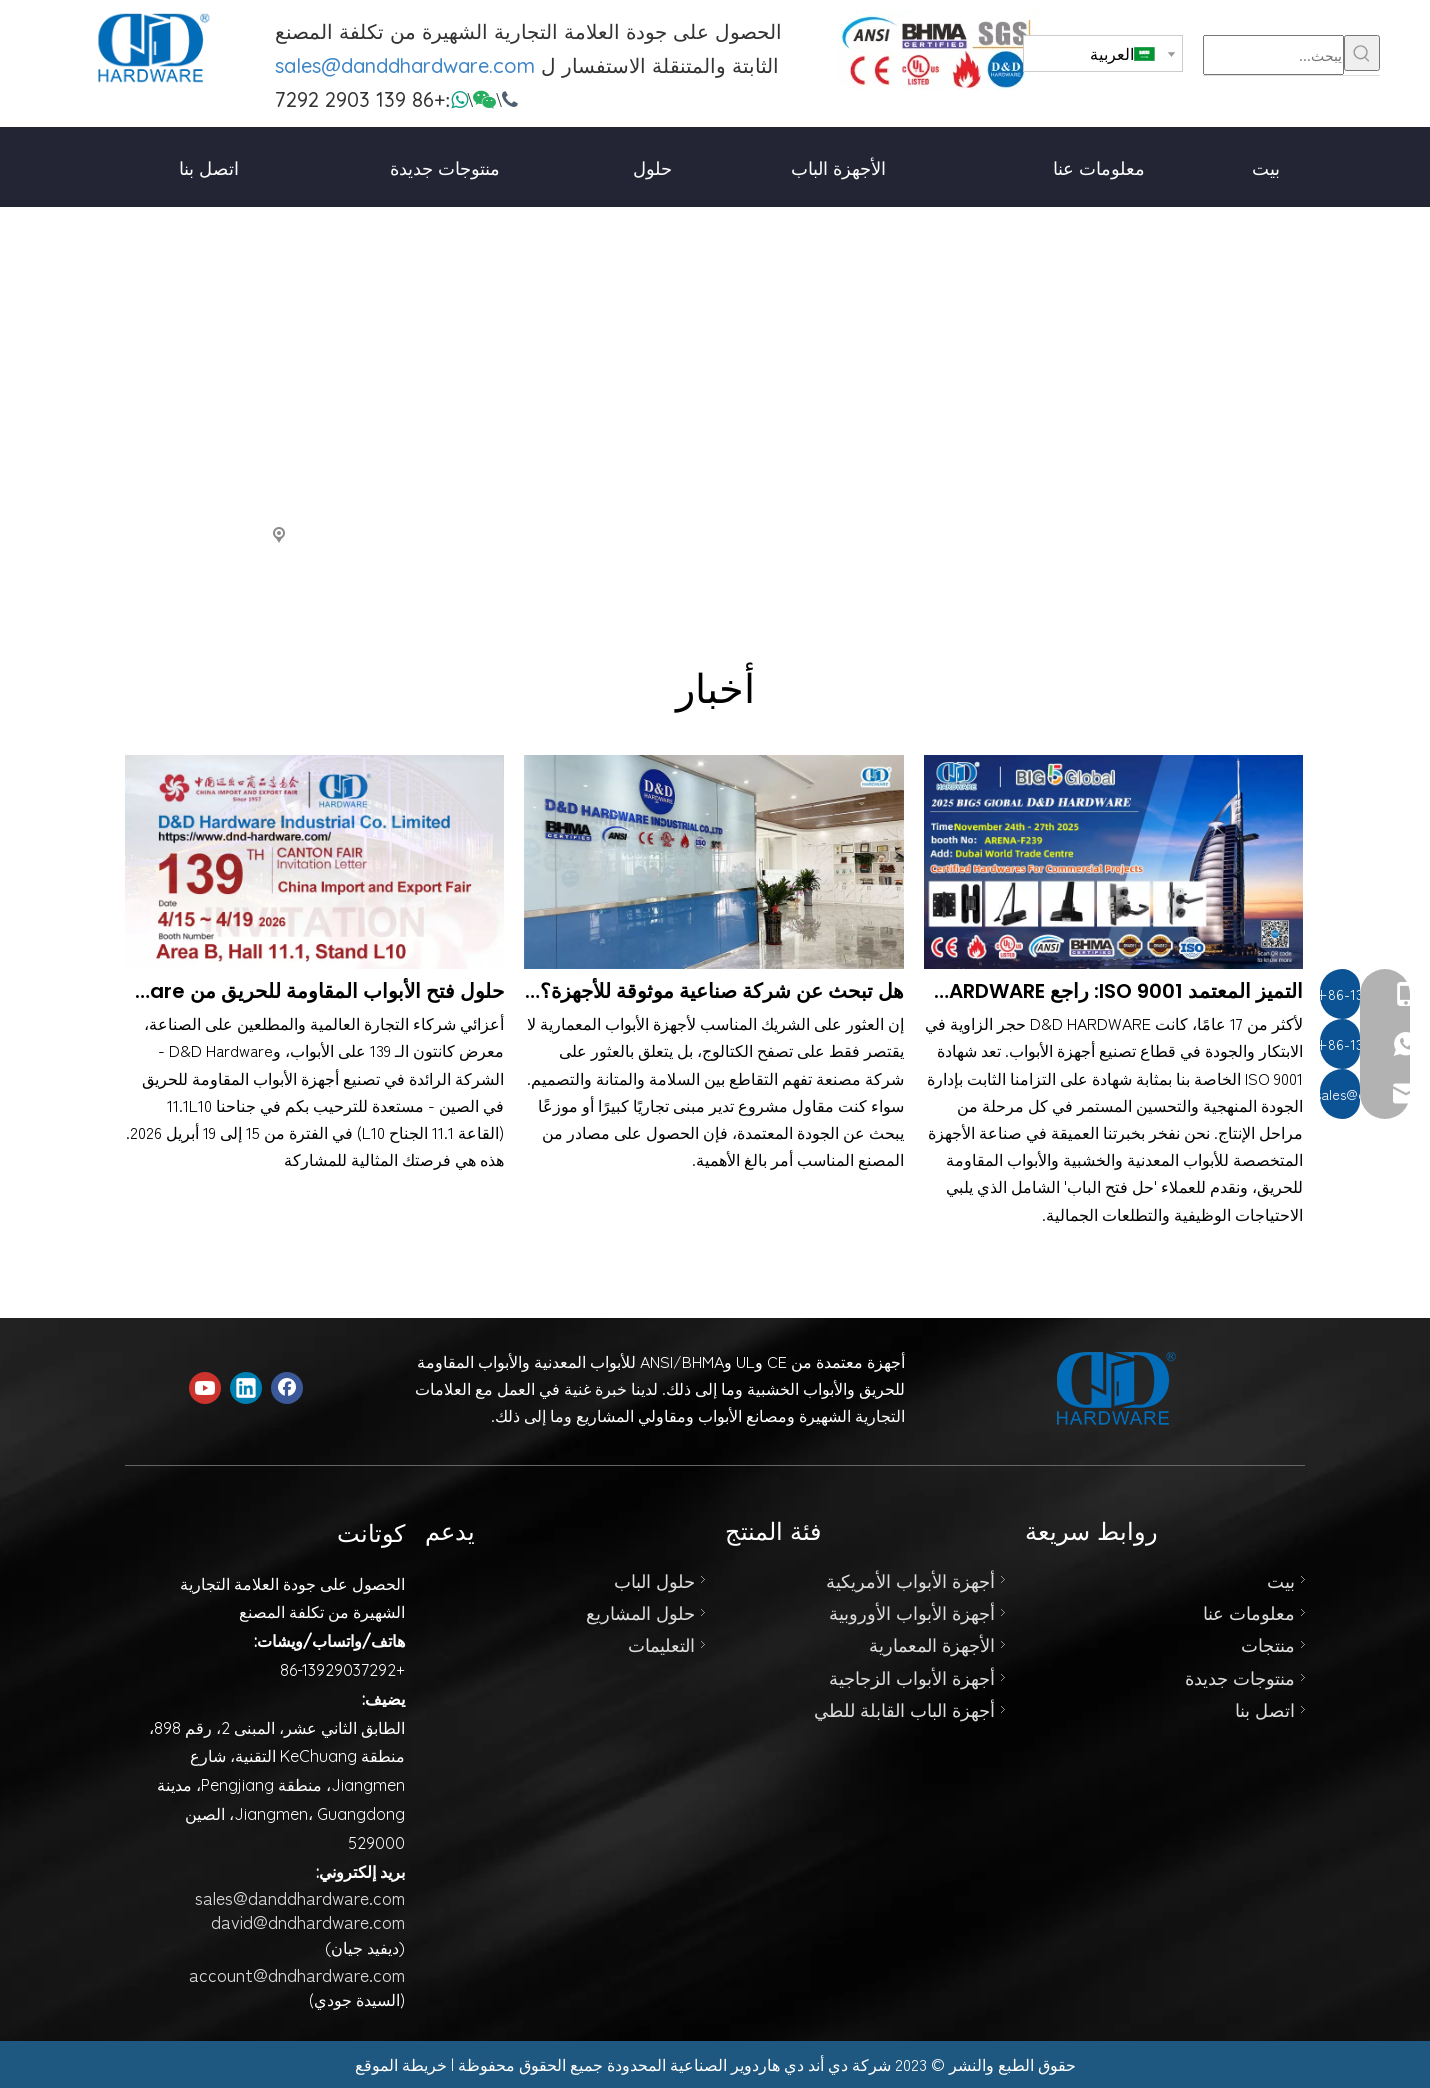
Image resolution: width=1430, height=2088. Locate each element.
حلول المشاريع (640, 1612)
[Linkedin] (246, 1388)
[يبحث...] (1273, 55)
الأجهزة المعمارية (932, 1644)
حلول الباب (654, 1580)
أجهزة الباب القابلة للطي (904, 1709)
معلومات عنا (1249, 1612)
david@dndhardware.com (308, 1921)
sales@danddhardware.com (405, 65)
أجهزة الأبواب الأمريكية (910, 1580)
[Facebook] (287, 1388)
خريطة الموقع (401, 2064)
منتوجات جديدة (1240, 1677)
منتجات (1268, 1644)
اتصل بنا (1265, 1709)
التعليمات (661, 1644)
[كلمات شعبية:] (1362, 53)
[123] (940, 52)
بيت (1281, 1580)
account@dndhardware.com (297, 1974)
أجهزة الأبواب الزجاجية (912, 1677)
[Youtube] (205, 1388)
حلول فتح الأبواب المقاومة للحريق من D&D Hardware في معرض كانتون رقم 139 (314, 991)
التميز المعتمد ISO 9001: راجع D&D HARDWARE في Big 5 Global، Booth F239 (1113, 991)
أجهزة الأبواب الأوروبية (912, 1612)
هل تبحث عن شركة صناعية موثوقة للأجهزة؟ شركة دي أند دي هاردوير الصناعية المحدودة (713, 991)
